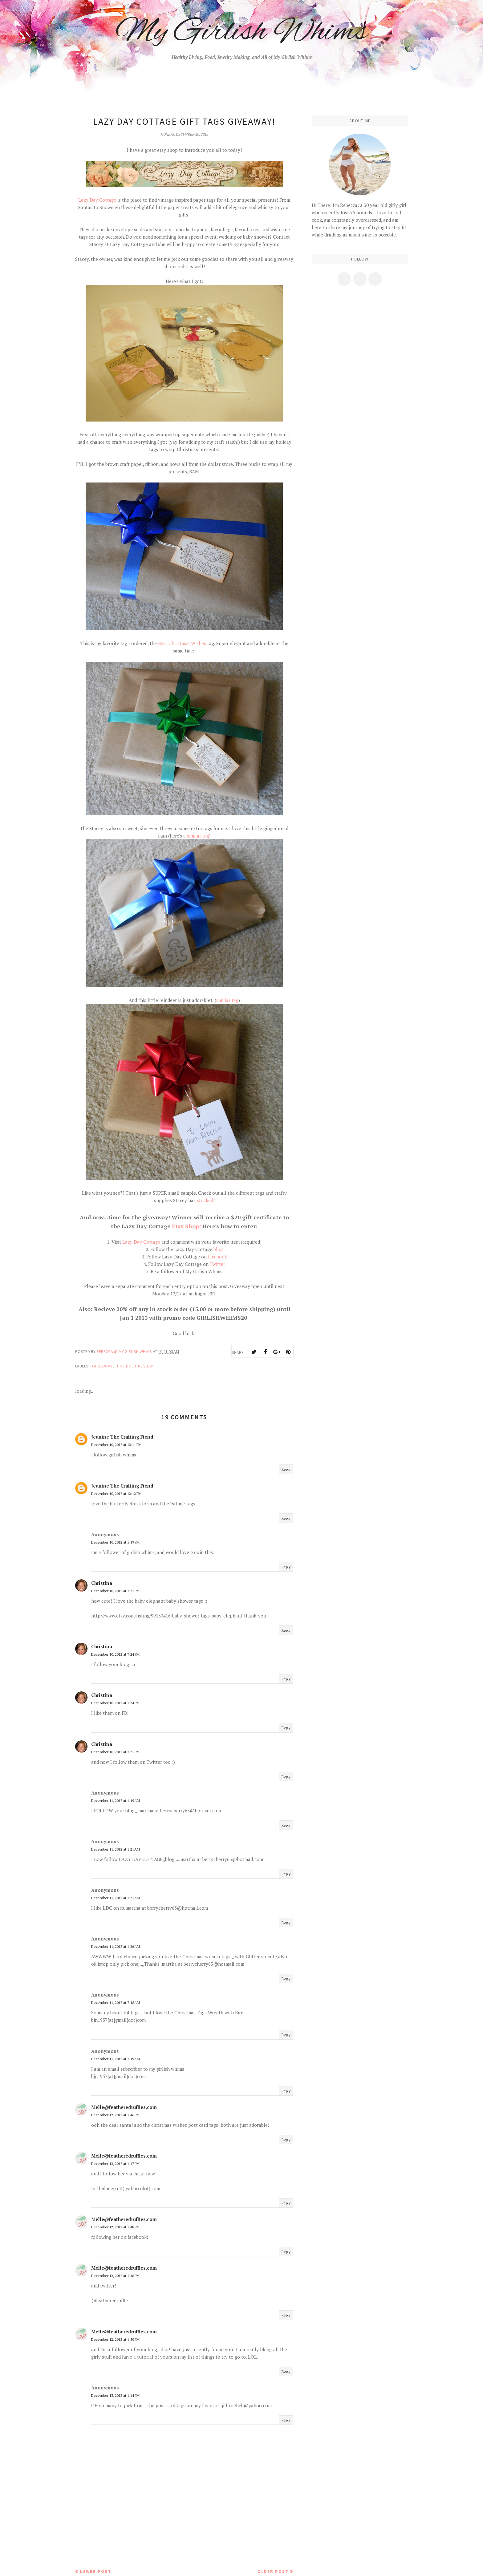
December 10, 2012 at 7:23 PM (115, 1591)
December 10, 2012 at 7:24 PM (115, 1654)
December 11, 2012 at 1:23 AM (115, 1898)
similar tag (198, 836)
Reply (286, 1469)
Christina (101, 1583)
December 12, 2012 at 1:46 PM (115, 2115)
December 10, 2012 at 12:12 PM (116, 1493)
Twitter (217, 1264)
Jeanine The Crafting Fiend (122, 1437)
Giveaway (102, 1366)
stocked (205, 1200)
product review (135, 1366)
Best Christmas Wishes (182, 643)
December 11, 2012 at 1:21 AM (115, 1849)
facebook (217, 1257)
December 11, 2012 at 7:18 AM (115, 2002)
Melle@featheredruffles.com (124, 2107)
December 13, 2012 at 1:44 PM (115, 2395)
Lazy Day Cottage (97, 200)
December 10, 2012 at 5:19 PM (115, 1542)
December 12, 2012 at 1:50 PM (115, 2339)
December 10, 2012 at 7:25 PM (115, 1752)
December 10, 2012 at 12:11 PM (116, 1444)
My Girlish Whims (242, 32)
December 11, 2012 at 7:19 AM (115, 2059)
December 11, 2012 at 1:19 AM (115, 1800)
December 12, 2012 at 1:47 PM (115, 2163)
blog (218, 1249)
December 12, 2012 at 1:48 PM (115, 2227)
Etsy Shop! (186, 1226)
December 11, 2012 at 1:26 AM (115, 1946)
